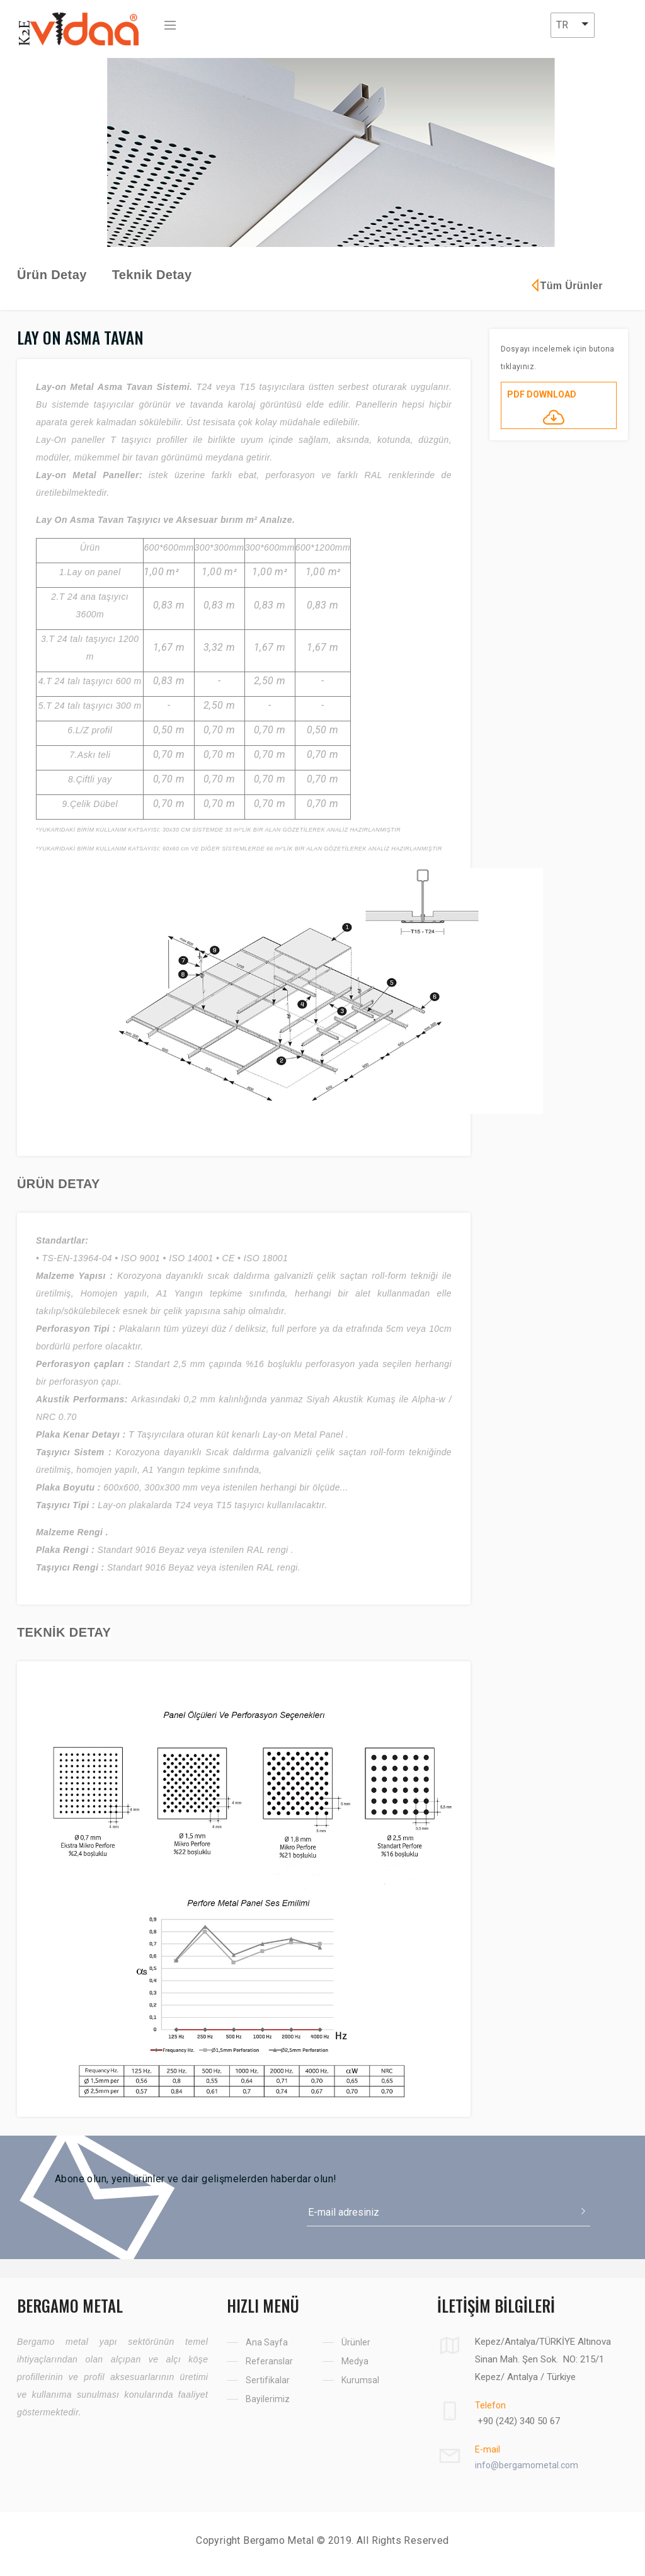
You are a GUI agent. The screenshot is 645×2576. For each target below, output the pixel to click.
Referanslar (269, 2361)
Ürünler (355, 2342)
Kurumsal (360, 2380)
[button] (573, 25)
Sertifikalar (268, 2380)
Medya (354, 2361)
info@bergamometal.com (526, 2465)
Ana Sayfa (267, 2342)
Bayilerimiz (268, 2399)
